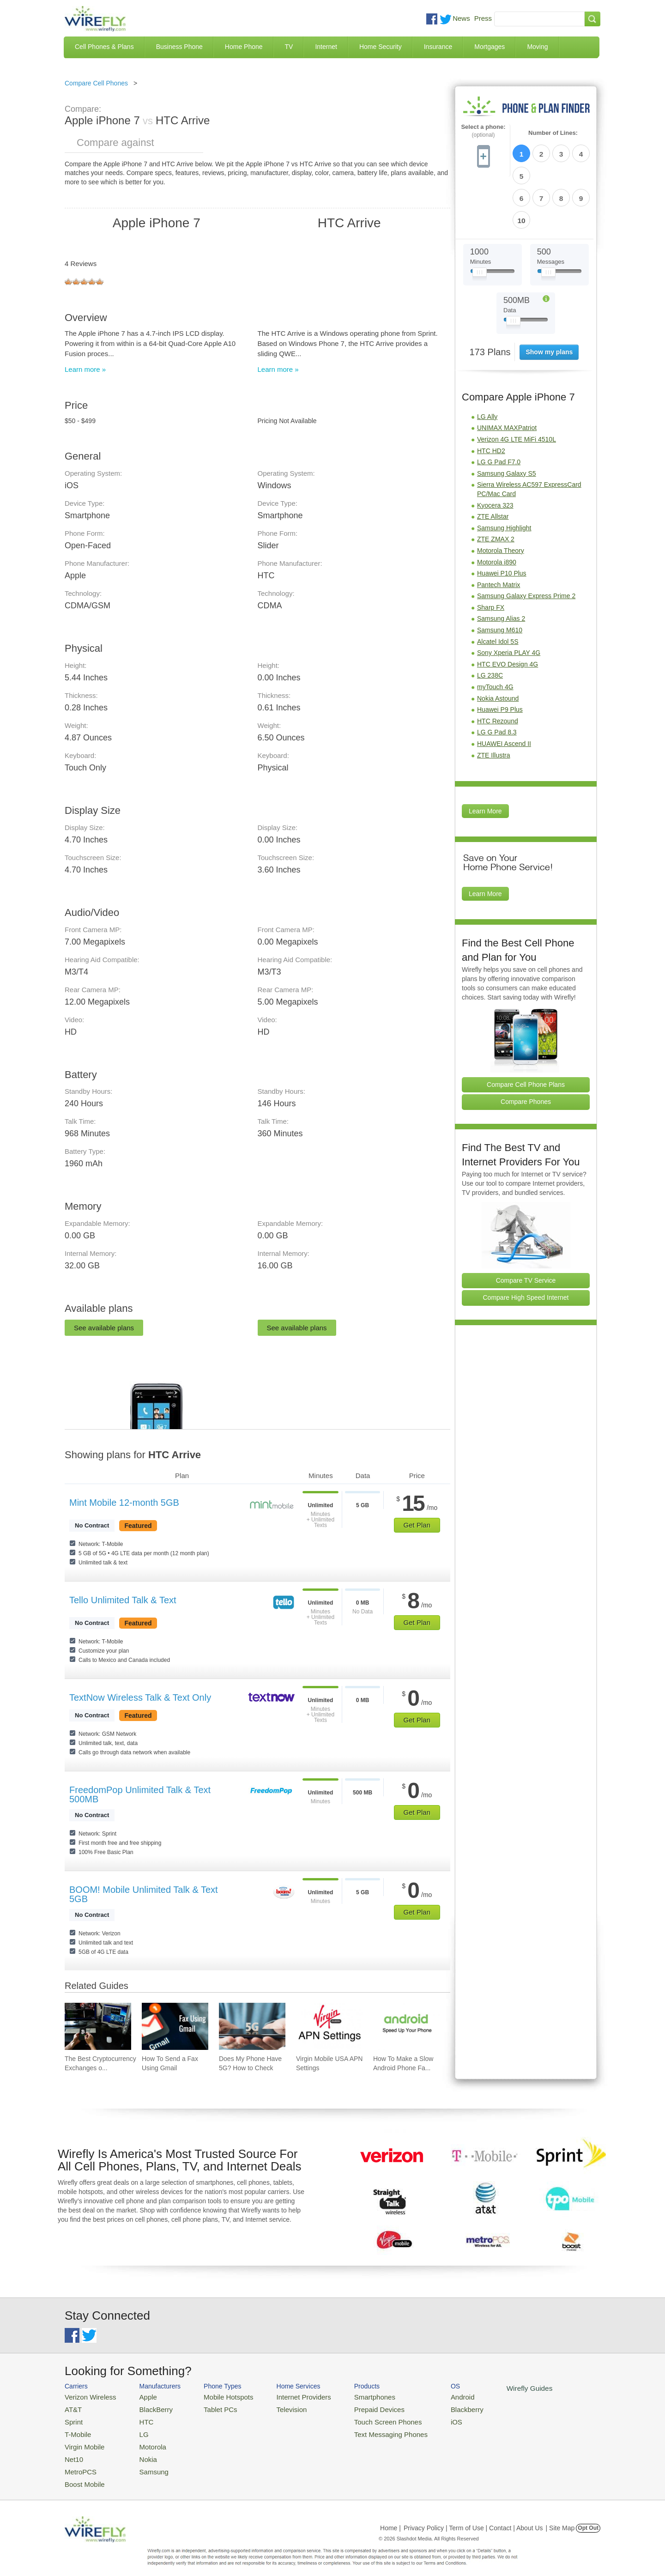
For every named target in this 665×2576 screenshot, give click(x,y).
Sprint (72, 2418)
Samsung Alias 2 (501, 565)
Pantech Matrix (498, 531)
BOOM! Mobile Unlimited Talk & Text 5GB (143, 1894)
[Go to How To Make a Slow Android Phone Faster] (406, 2026)
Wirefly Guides (493, 2387)
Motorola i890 (496, 508)
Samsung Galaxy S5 (506, 420)
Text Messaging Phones (365, 2429)
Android (430, 2396)
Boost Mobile (82, 2474)
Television (276, 2407)
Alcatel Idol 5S (498, 588)
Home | (390, 2517)
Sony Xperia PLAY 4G (508, 599)
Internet (326, 46)
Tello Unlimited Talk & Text (122, 1600)
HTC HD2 (491, 397)
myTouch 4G (495, 633)
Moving (537, 46)
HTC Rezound (497, 667)
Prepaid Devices (355, 2407)
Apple (140, 2396)
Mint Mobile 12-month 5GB (124, 1502)
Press (483, 18)
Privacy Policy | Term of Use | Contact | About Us (473, 2517)
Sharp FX (490, 554)
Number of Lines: (553, 133)
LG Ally (487, 363)
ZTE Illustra (493, 701)
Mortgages (489, 46)
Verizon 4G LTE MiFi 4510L (516, 385)
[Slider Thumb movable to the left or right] (479, 221)
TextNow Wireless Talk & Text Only (140, 1697)
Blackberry (434, 2407)
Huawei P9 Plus (500, 656)
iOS (425, 2418)
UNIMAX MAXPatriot (507, 374)
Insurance (438, 46)
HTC (139, 2418)
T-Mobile (76, 2429)
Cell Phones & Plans (104, 46)
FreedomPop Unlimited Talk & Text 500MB (140, 1794)
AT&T (72, 2407)
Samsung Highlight (504, 474)
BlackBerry (147, 2407)
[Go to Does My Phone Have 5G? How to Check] (252, 2026)
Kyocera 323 (495, 451)
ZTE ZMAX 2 (495, 485)
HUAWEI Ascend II (504, 690)
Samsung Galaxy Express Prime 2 (526, 542)
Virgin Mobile (82, 2440)
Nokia (140, 2452)
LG (136, 2429)
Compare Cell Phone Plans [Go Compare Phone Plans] (526, 1031)
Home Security (380, 46)
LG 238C (490, 621)
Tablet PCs (211, 2407)
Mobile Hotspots (218, 2396)
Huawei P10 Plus (501, 519)
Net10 (73, 2452)
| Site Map (560, 2517)
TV (289, 46)
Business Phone (179, 46)
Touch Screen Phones (362, 2418)
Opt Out (588, 2518)
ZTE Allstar (492, 463)
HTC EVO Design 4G (507, 610)
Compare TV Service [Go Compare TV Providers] (526, 1226)
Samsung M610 (499, 576)
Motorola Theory (500, 497)
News (461, 18)
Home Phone (244, 46)
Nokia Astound (498, 645)
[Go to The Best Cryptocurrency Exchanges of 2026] (98, 2026)
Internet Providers (287, 2396)
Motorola (144, 2440)
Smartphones (351, 2396)
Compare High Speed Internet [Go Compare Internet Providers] (526, 1244)
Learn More (485, 757)
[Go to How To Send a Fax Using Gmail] (175, 2026)
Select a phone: (483, 131)
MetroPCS (78, 2463)
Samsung (145, 2463)
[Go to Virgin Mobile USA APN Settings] (329, 2026)
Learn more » (85, 369)
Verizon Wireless (87, 2396)
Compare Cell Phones (96, 83)
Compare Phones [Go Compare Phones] (526, 1048)
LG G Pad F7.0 (498, 408)
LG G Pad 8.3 (497, 678)
